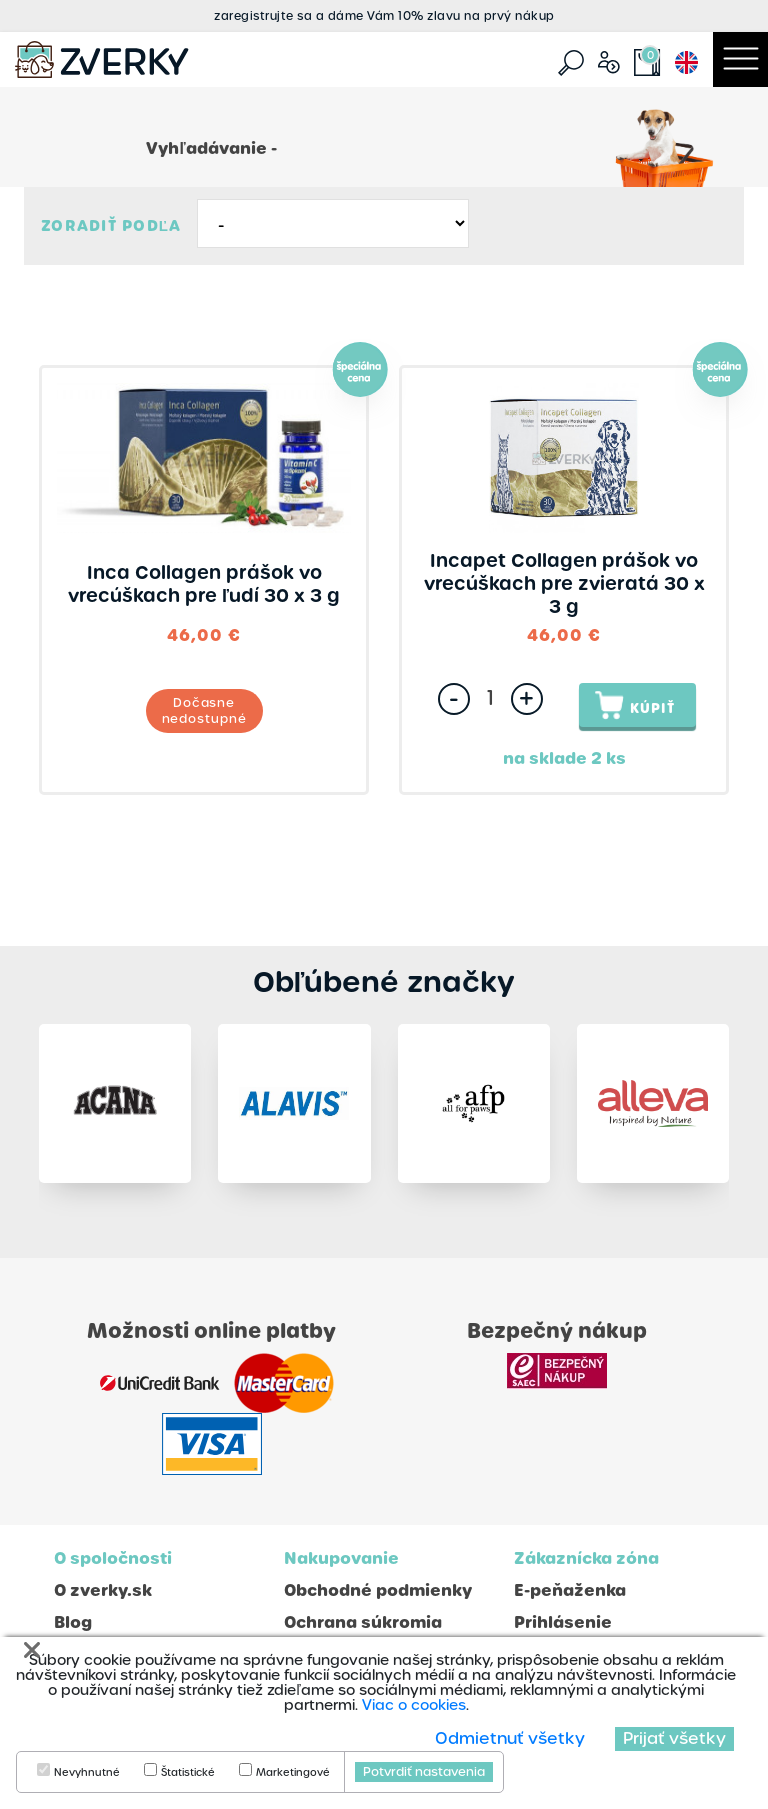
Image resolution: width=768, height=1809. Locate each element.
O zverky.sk (103, 1590)
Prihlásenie (563, 1622)
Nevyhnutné (87, 1773)
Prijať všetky (674, 1738)
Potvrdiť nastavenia (424, 1772)
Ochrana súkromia (363, 1622)
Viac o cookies (414, 1705)
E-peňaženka (570, 1590)
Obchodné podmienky (378, 1590)
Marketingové (293, 1773)
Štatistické (188, 1773)
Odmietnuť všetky (510, 1738)
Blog (73, 1622)
